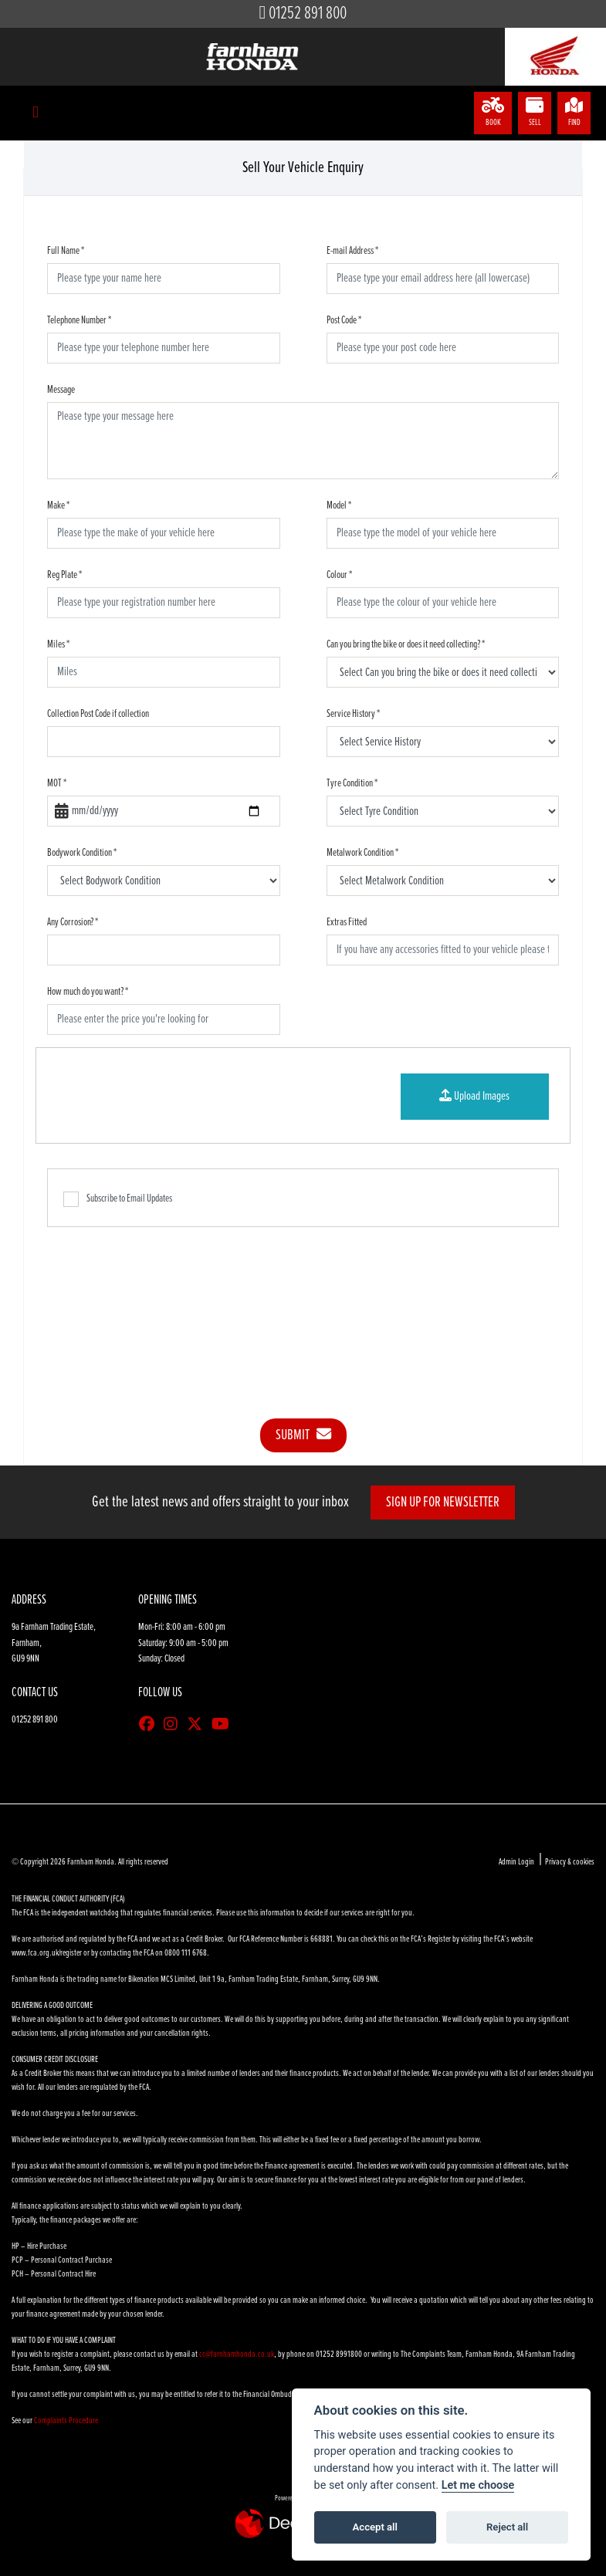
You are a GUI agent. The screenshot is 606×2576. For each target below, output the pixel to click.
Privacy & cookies (569, 1862)
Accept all (375, 2527)
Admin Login (516, 1862)
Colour (339, 575)
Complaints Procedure (66, 2421)
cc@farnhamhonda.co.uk (236, 2354)
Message (61, 390)
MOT (56, 783)
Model (339, 505)
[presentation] (303, 1311)
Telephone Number (79, 320)
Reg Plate (64, 575)
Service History (353, 714)
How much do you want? (87, 992)
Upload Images (474, 1096)
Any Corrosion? (72, 922)
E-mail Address (352, 251)
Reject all (507, 2527)
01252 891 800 (308, 13)
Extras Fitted (347, 922)
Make (58, 505)
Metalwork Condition (362, 853)
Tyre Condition (352, 783)
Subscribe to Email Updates (117, 1199)
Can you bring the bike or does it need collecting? (406, 644)
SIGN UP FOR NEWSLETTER (442, 1502)
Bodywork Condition (82, 853)
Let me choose (478, 2485)
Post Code (344, 320)
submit (303, 1435)
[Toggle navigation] (35, 113)
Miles (58, 644)
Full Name (65, 251)
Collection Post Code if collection (98, 714)
